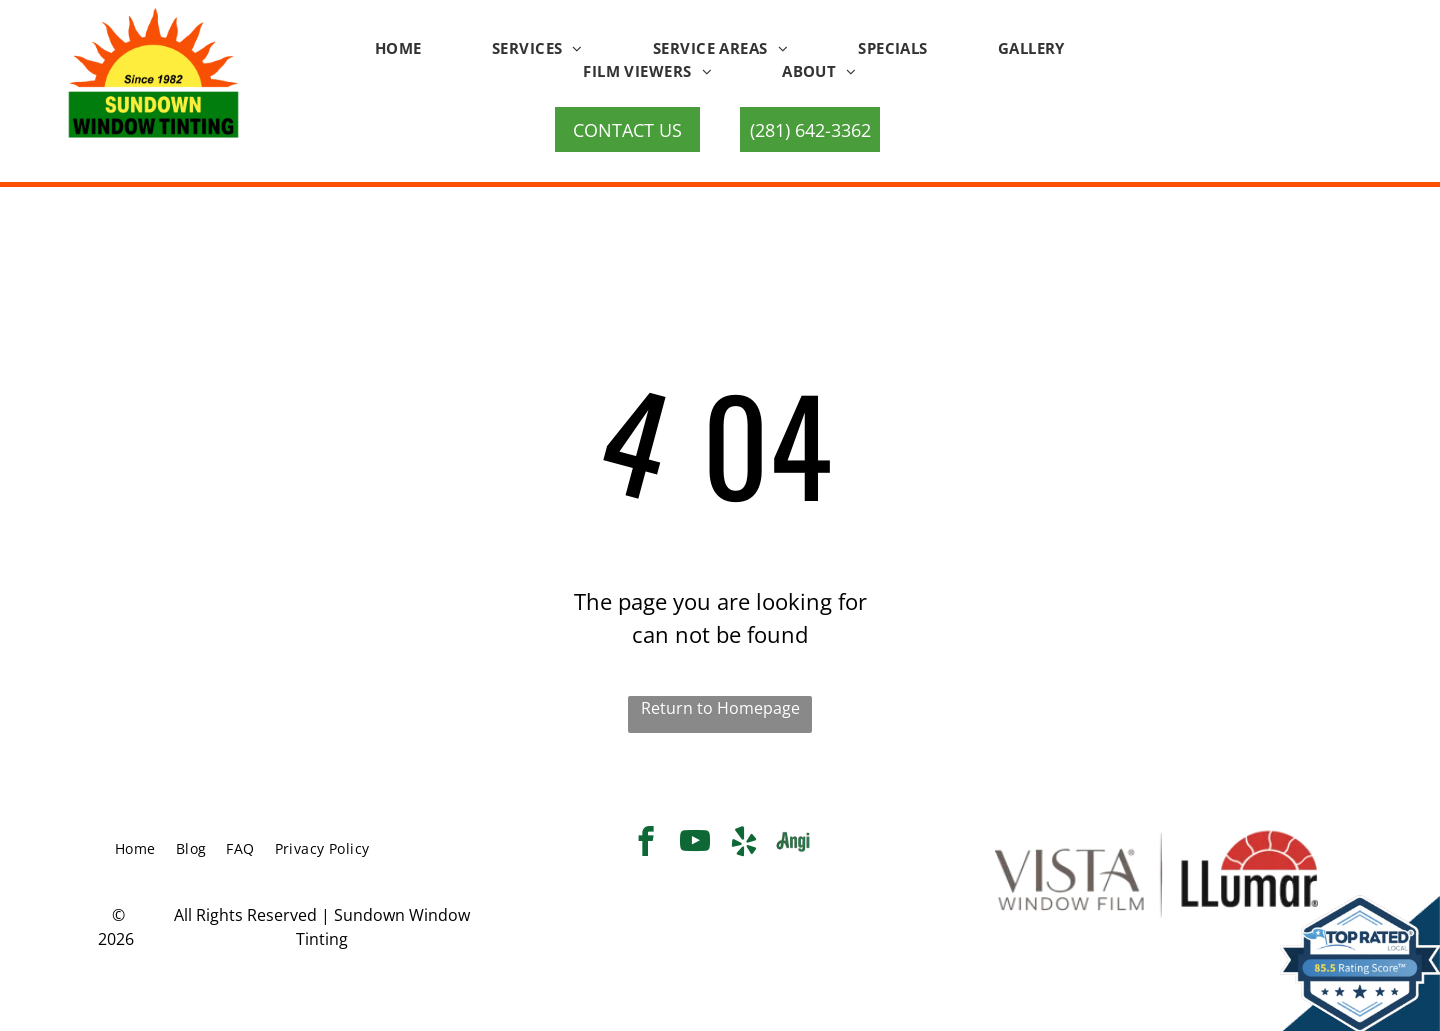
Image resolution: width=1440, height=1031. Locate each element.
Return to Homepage (720, 708)
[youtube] (695, 844)
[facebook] (646, 844)
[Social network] (793, 844)
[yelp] (744, 844)
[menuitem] (398, 48)
